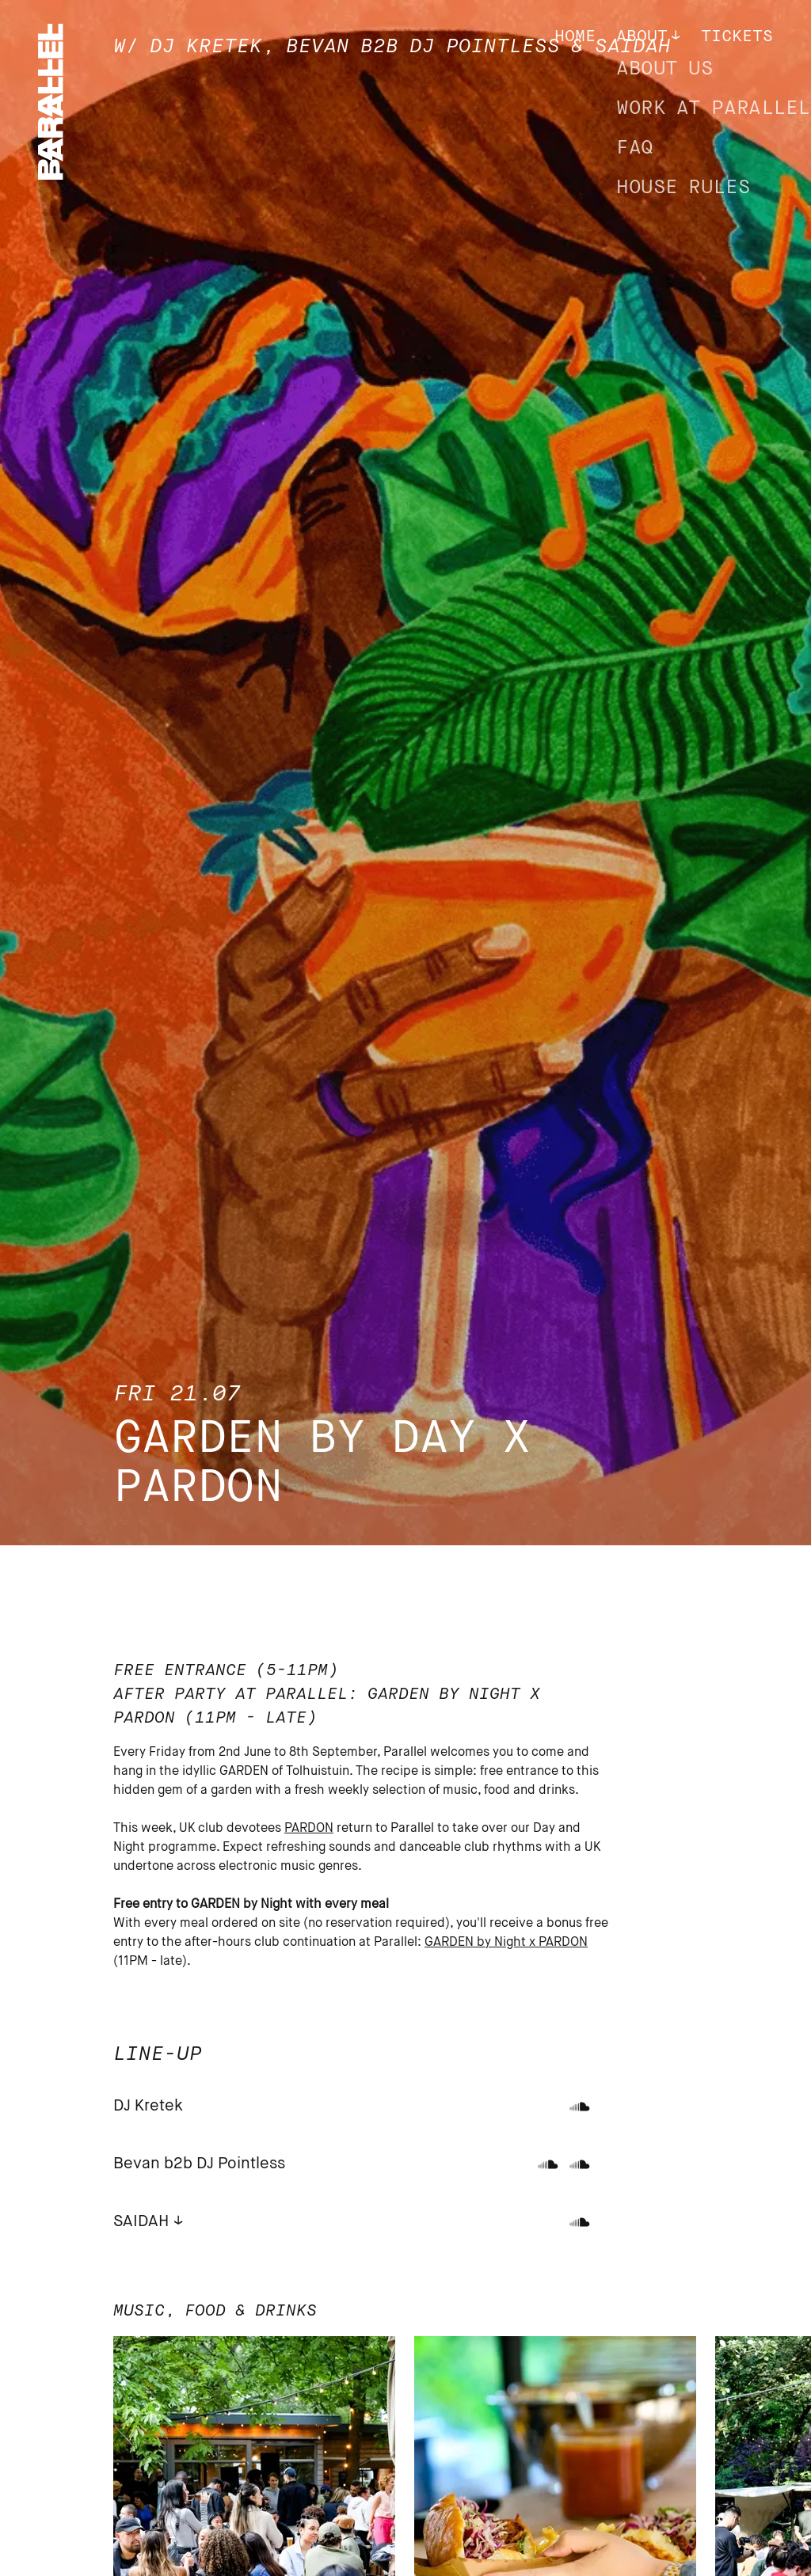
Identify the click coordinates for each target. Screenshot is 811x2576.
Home (575, 36)
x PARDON (558, 1942)
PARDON (308, 1828)
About (642, 36)
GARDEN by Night (477, 1942)
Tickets (737, 36)
